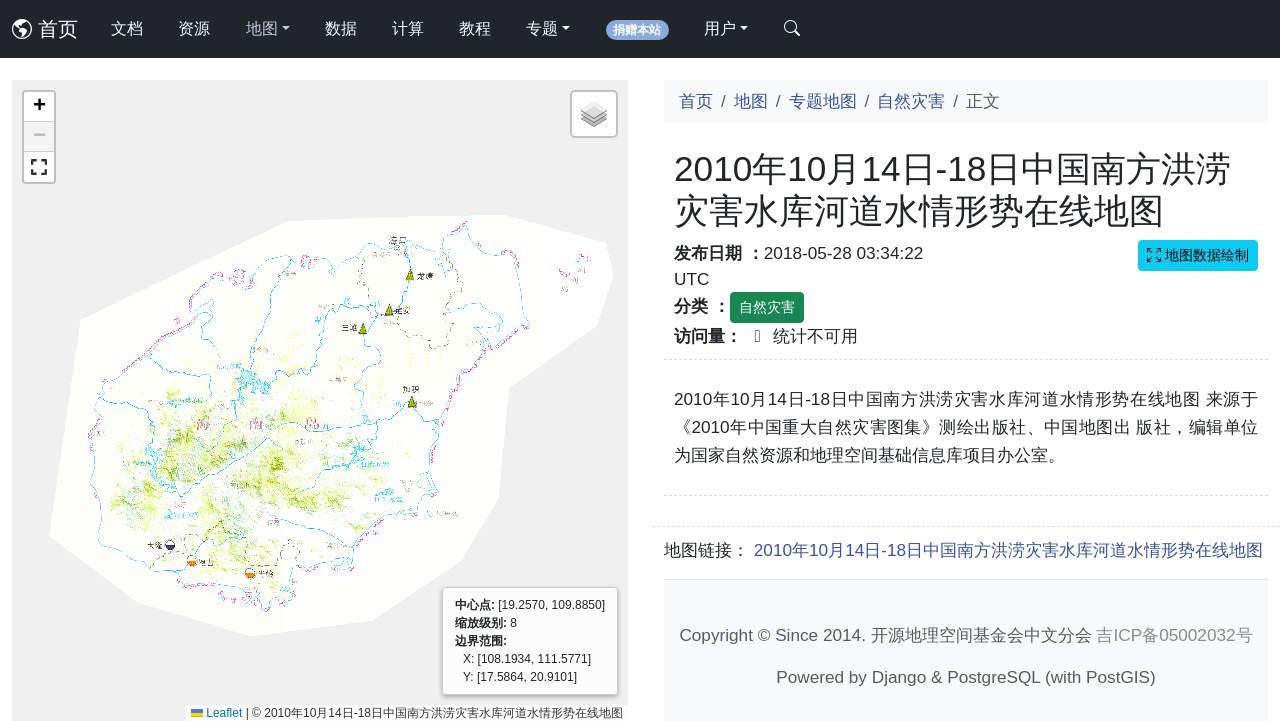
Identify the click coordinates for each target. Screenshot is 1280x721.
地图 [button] (262, 28)
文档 (127, 28)
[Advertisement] (966, 526)
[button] (39, 107)
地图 (751, 101)
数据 (341, 28)
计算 (408, 28)
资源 (194, 28)
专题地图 (823, 101)
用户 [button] (720, 28)
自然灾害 (911, 101)
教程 (475, 28)
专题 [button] (542, 28)
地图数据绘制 (1198, 255)
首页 (45, 29)
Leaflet (216, 713)
